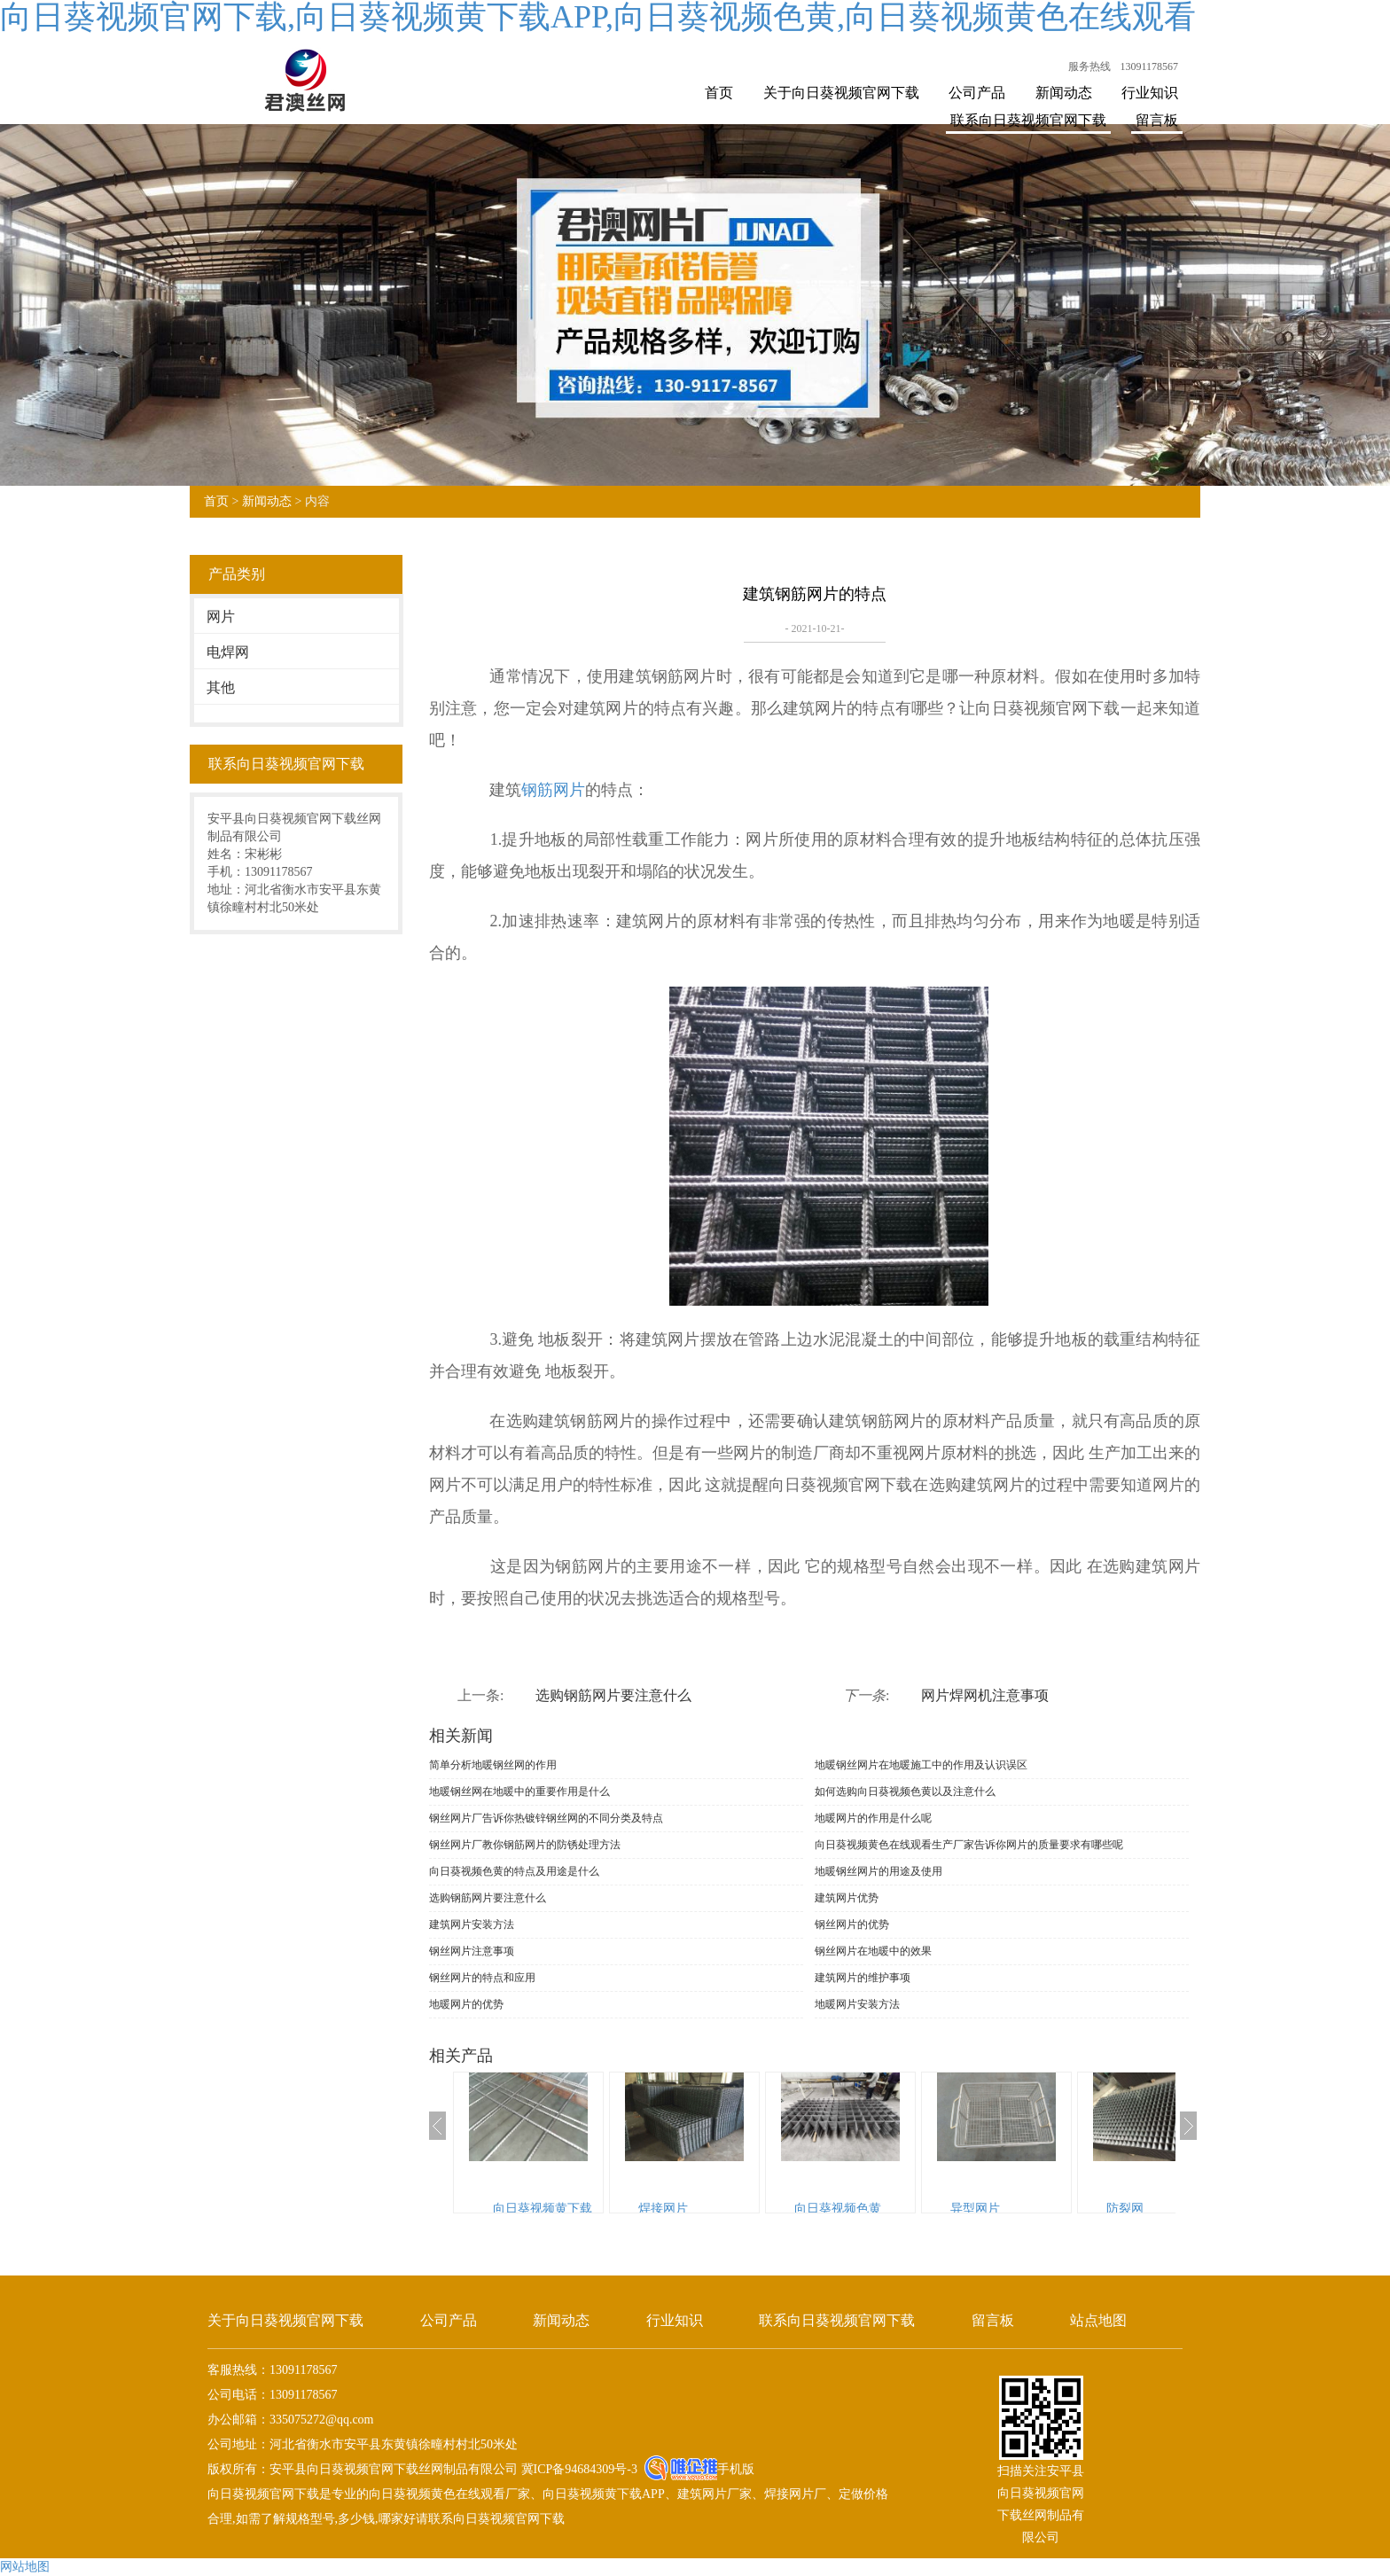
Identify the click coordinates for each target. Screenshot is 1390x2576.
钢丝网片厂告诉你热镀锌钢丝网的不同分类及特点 (546, 1818)
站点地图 (1098, 2320)
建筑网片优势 (847, 1898)
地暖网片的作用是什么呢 (873, 1818)
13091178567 (1149, 66)
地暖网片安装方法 (857, 2004)
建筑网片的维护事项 (862, 1977)
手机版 (735, 2469)
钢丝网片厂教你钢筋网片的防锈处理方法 (525, 1844)
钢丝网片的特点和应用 (482, 1977)
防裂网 (1125, 2208)
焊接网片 (663, 2208)
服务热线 (1089, 66)
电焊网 (228, 652)
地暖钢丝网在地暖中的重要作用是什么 (519, 1791)
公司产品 (977, 92)
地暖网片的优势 (466, 2004)
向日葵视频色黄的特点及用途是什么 (514, 1871)
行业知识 (1149, 92)
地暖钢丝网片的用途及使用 (878, 1871)
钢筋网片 (553, 790)
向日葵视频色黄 (837, 2208)
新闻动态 (1063, 92)
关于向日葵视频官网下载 (841, 92)
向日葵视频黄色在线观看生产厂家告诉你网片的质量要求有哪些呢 (969, 1844)
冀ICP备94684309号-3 (577, 2469)
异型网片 (975, 2208)
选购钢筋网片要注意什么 (613, 1695)
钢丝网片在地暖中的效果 (873, 1951)
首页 (719, 92)
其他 (221, 687)
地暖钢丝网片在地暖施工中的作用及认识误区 (921, 1765)
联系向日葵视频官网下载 (1028, 120)
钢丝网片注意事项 (471, 1951)
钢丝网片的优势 (852, 1924)
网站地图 (25, 2566)
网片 (221, 616)
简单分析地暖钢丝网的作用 (493, 1765)
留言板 (1157, 120)
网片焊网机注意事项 (985, 1695)
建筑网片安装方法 (471, 1924)
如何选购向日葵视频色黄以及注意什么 (905, 1791)
